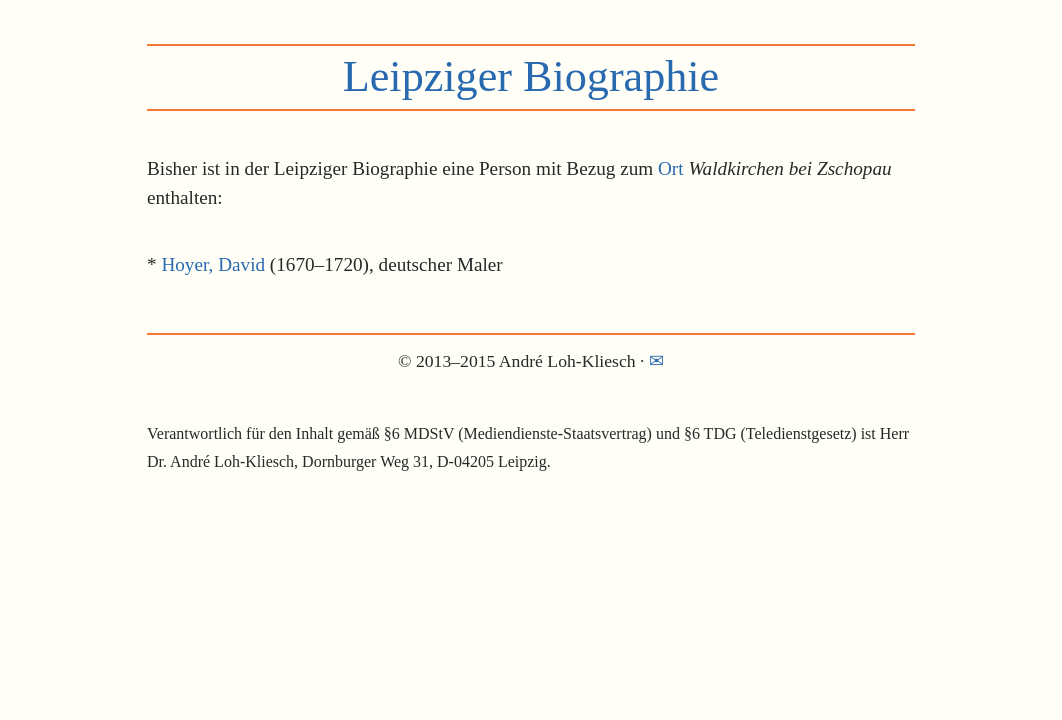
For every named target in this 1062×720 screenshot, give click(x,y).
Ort (671, 168)
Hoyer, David (213, 264)
